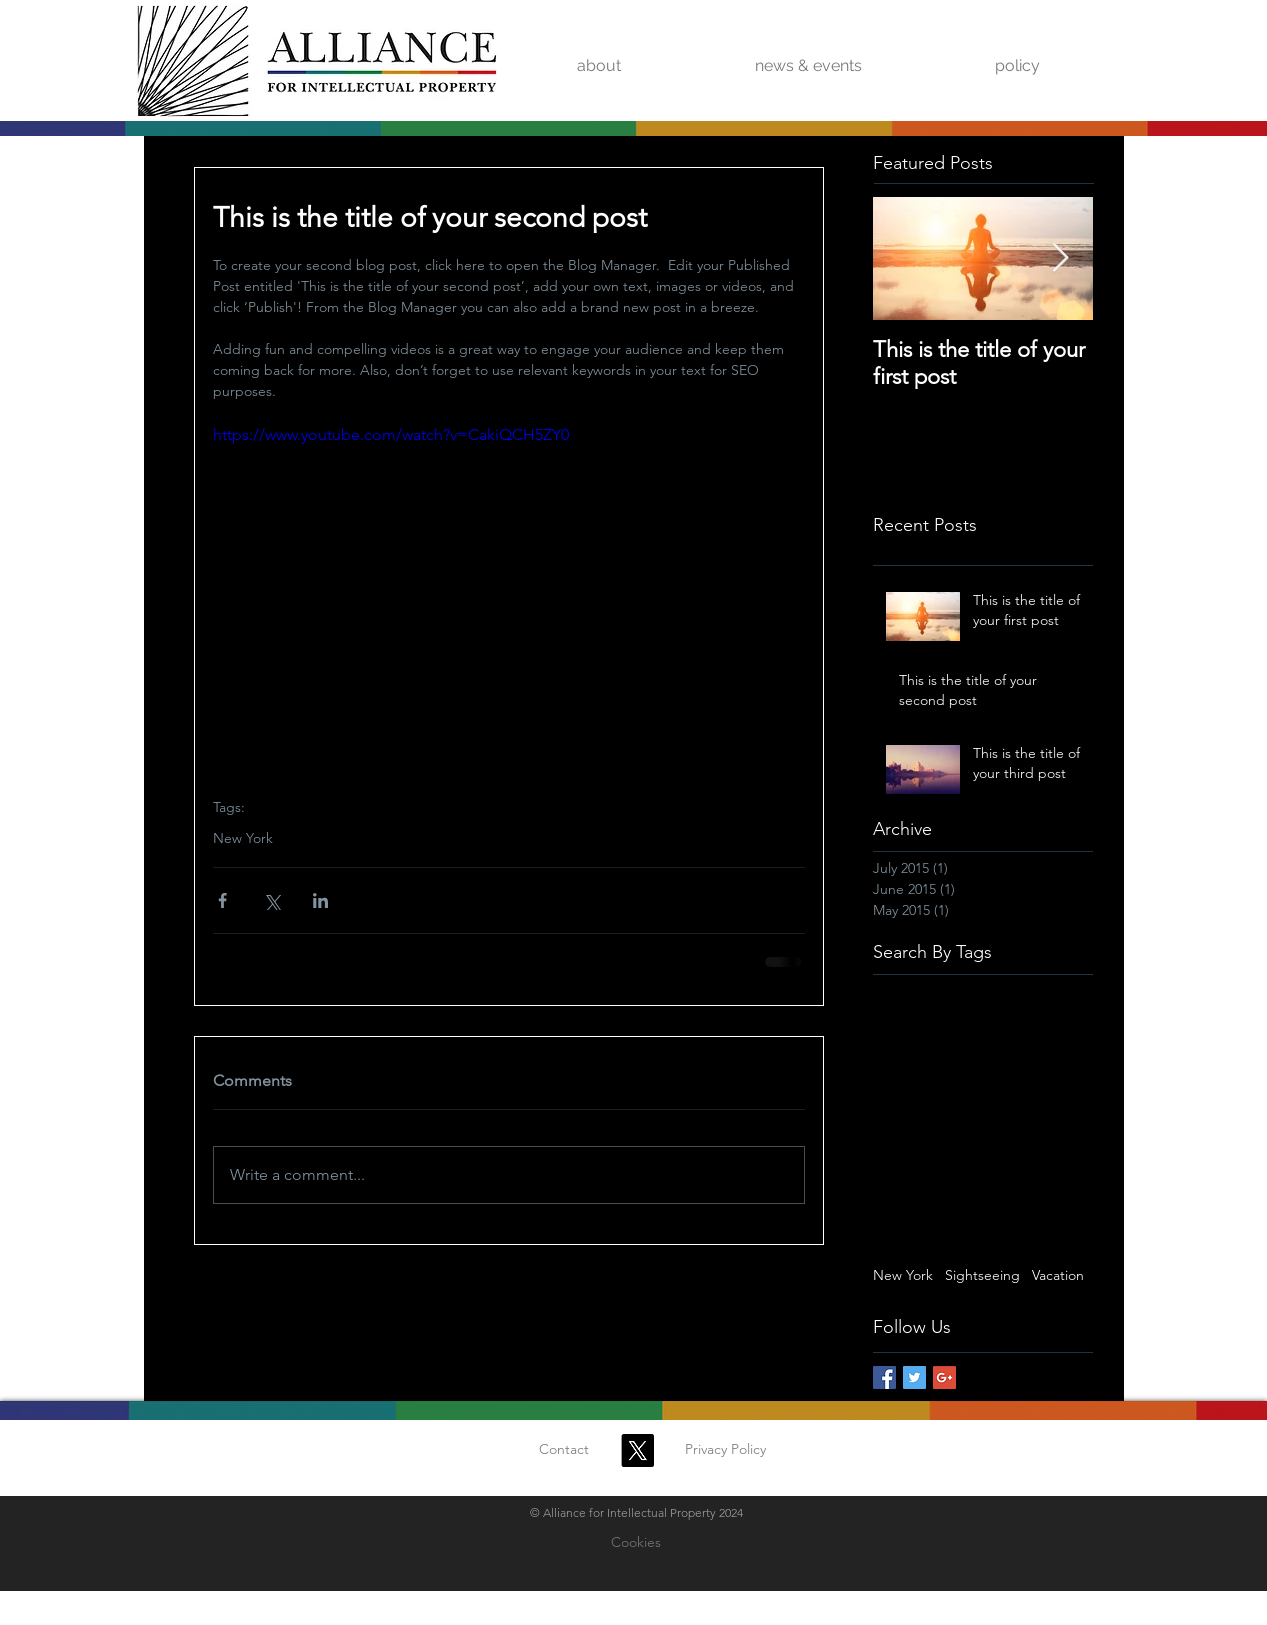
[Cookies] (636, 1543)
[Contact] (564, 1450)
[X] (637, 1450)
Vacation (1058, 1275)
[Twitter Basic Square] (914, 1377)
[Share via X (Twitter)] (271, 900)
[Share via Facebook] (222, 900)
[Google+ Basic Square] (944, 1377)
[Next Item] (1061, 258)
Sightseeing (982, 1275)
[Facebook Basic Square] (884, 1377)
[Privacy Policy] (726, 1450)
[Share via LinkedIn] (320, 900)
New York (243, 838)
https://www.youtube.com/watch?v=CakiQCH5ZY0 (391, 434)
